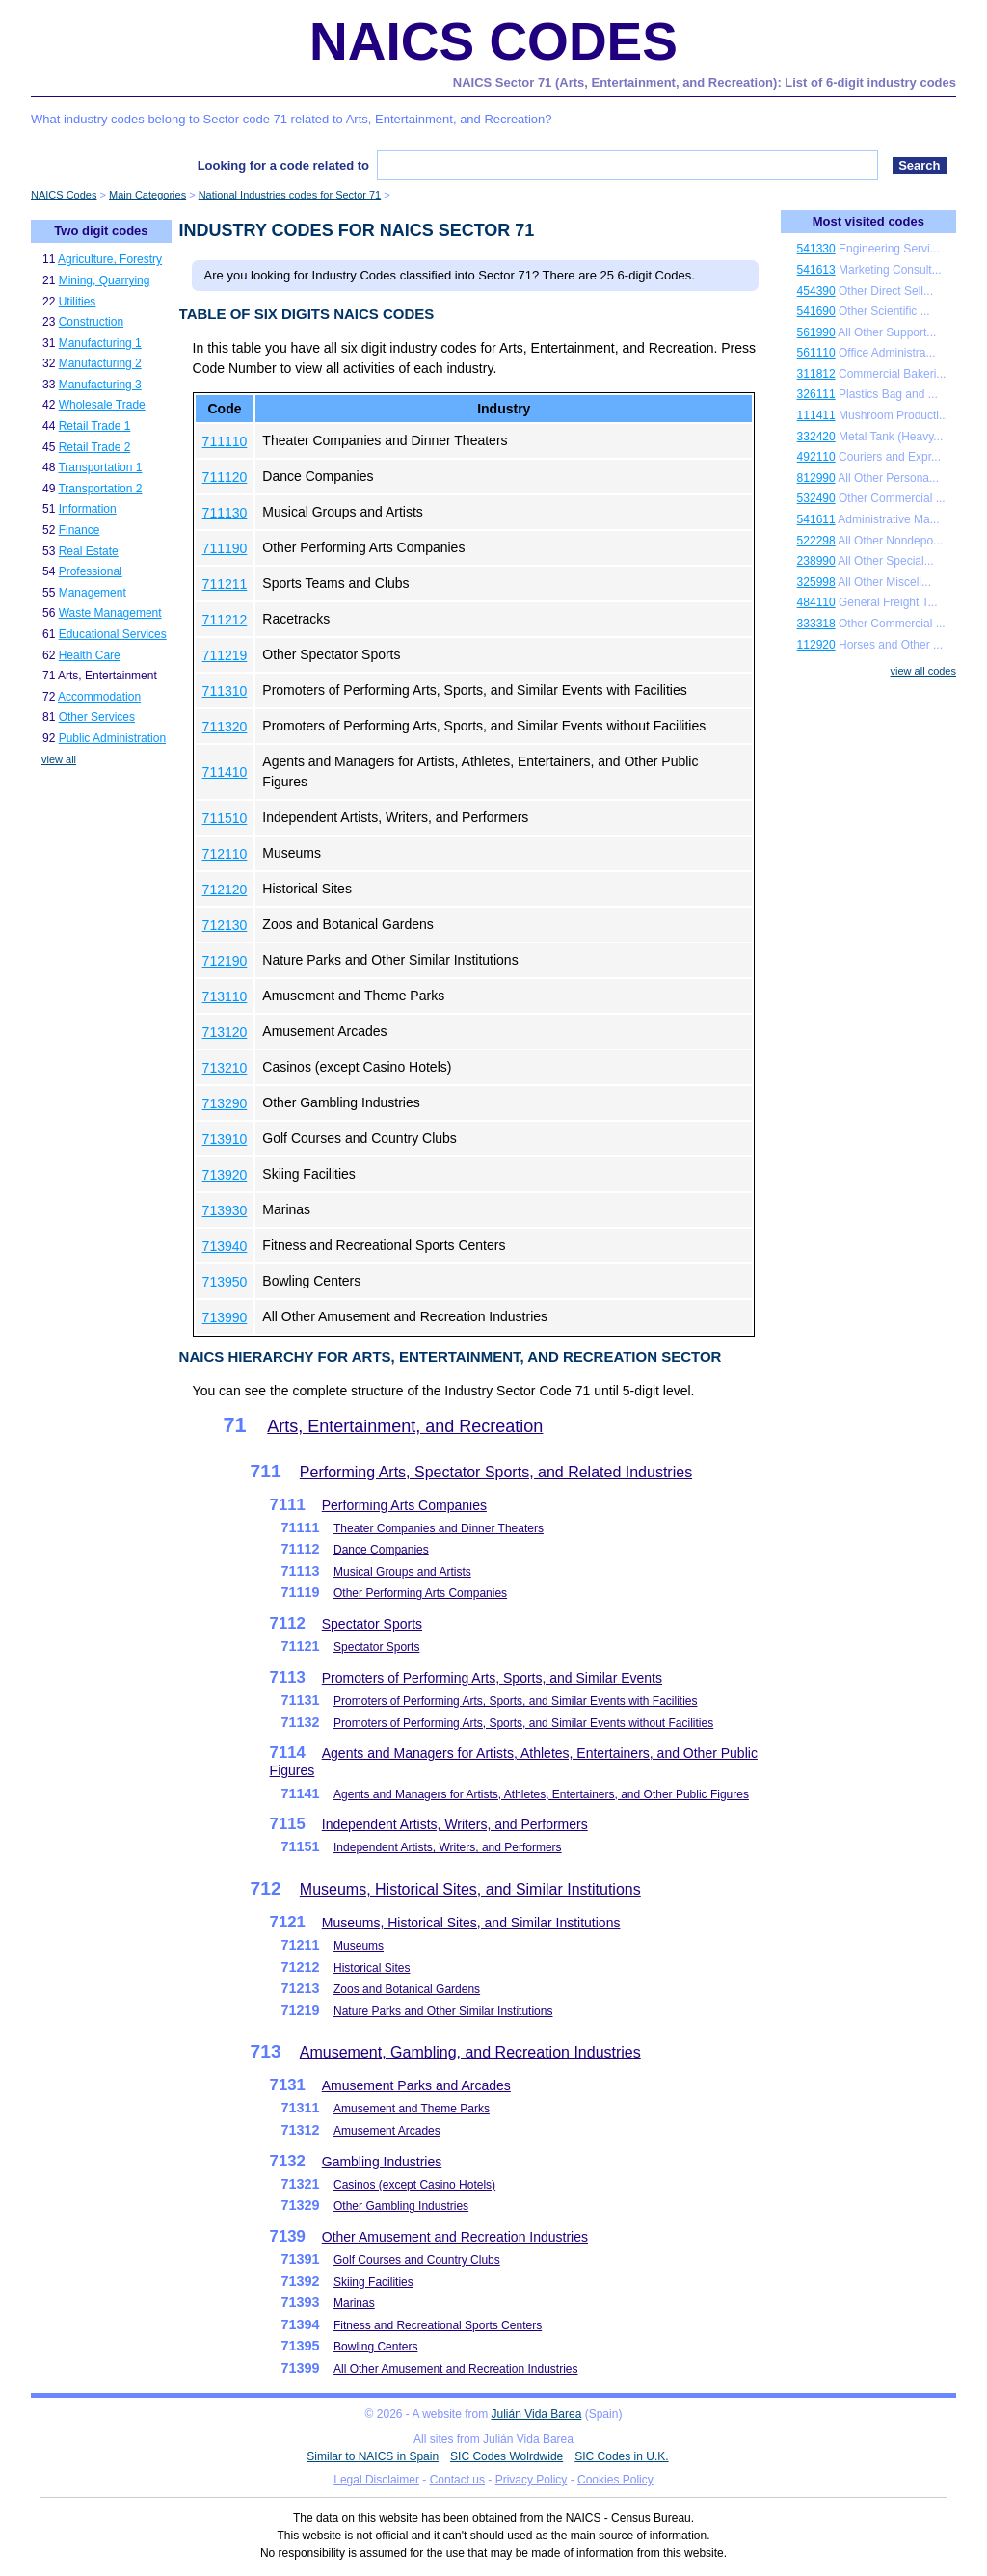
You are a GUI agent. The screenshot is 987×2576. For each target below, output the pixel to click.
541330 (816, 248)
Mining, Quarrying (104, 280)
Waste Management (110, 613)
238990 (816, 561)
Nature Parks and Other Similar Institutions (442, 2011)
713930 (225, 1210)
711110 (225, 441)
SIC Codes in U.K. (621, 2456)
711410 (225, 772)
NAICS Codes (493, 41)
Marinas (354, 2303)
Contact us (457, 2479)
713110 (225, 996)
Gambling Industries (382, 2161)
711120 (225, 477)
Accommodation (99, 697)
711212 (225, 619)
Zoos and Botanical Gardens (406, 1989)
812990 (816, 478)
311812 (816, 374)
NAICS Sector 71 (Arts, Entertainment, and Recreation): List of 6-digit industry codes (704, 82)
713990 (225, 1317)
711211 (225, 584)
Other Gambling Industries (400, 2206)
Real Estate (89, 551)
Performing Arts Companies (404, 1505)
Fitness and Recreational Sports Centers (437, 2325)
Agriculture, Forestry (110, 259)
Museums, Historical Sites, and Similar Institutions (470, 1889)
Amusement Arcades (386, 2131)
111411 (816, 415)
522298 (816, 540)
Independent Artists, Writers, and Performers (455, 1824)
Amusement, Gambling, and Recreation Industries (470, 2052)
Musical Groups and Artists (402, 1572)
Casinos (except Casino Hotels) (414, 2184)
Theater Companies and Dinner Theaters (438, 1528)
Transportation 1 (100, 467)
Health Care (89, 655)
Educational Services (113, 634)
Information (88, 509)
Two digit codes (100, 231)
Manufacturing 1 (100, 343)
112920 (816, 644)
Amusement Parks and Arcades (416, 2085)
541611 (816, 519)
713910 (225, 1139)
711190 (225, 548)
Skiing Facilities (373, 2282)
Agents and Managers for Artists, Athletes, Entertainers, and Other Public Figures (541, 1794)
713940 (225, 1246)
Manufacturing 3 (100, 384)
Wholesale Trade (102, 405)
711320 (225, 726)
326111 (816, 394)
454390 (816, 291)
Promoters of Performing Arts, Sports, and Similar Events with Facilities (515, 1701)
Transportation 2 (100, 488)
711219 (225, 655)
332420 (816, 436)
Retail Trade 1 (95, 426)
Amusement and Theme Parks (411, 2108)
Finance (79, 530)
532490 (816, 498)
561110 (816, 352)
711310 (225, 691)
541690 (816, 311)
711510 (225, 818)
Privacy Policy (531, 2479)
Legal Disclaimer (376, 2479)
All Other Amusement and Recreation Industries (455, 2369)
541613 (816, 270)
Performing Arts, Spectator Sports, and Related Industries (496, 1472)
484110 (816, 602)
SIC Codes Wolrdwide (506, 2456)
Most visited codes (868, 221)
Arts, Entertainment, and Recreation (405, 1426)
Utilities (77, 301)
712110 (225, 854)
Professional (90, 571)
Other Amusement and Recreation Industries (455, 2236)
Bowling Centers (375, 2346)
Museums (358, 1945)
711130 (225, 512)
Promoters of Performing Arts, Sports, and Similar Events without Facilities (523, 1723)
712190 (225, 961)
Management (92, 592)
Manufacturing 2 (100, 363)
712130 (225, 925)
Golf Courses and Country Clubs (416, 2260)
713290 (225, 1103)
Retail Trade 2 (95, 447)
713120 (225, 1032)
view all (58, 759)
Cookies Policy (615, 2479)
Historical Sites (371, 1968)
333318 (816, 623)
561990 (816, 332)
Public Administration (112, 738)
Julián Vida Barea (537, 2414)
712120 (225, 889)
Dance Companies (381, 1549)
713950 (225, 1281)
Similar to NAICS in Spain (373, 2456)
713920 (225, 1174)
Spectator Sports (372, 1624)
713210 (225, 1068)
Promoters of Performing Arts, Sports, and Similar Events (492, 1678)
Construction (91, 322)
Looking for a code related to (283, 165)
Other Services (97, 717)
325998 (816, 582)
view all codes (923, 671)
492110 (816, 457)
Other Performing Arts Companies (420, 1593)
